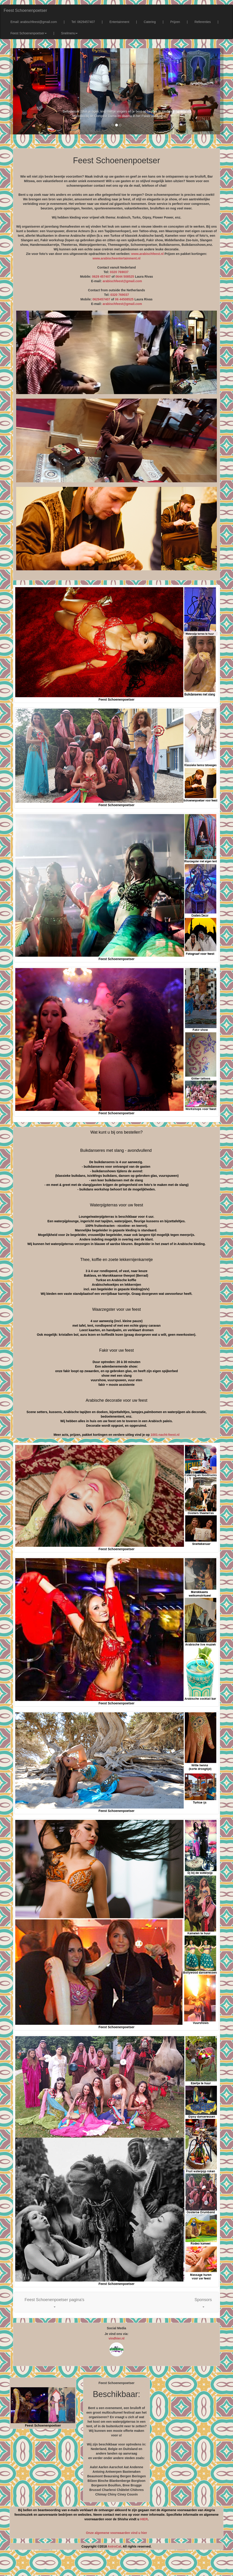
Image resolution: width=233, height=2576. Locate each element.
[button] (54, 2302)
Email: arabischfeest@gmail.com (33, 22)
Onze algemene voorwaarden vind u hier (116, 2533)
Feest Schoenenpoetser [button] (28, 33)
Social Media (116, 2328)
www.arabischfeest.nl (147, 254)
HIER (144, 2519)
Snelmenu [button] (69, 33)
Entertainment (119, 22)
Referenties (203, 22)
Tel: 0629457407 (83, 22)
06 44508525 (124, 299)
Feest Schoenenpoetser (25, 10)
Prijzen (175, 22)
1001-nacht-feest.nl (165, 1434)
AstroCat (114, 2546)
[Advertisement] (116, 2564)
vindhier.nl (116, 2338)
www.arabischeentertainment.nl (116, 258)
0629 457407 (101, 276)
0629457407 (101, 299)
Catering (150, 22)
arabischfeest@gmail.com (122, 281)
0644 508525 (124, 276)
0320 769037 (119, 272)
